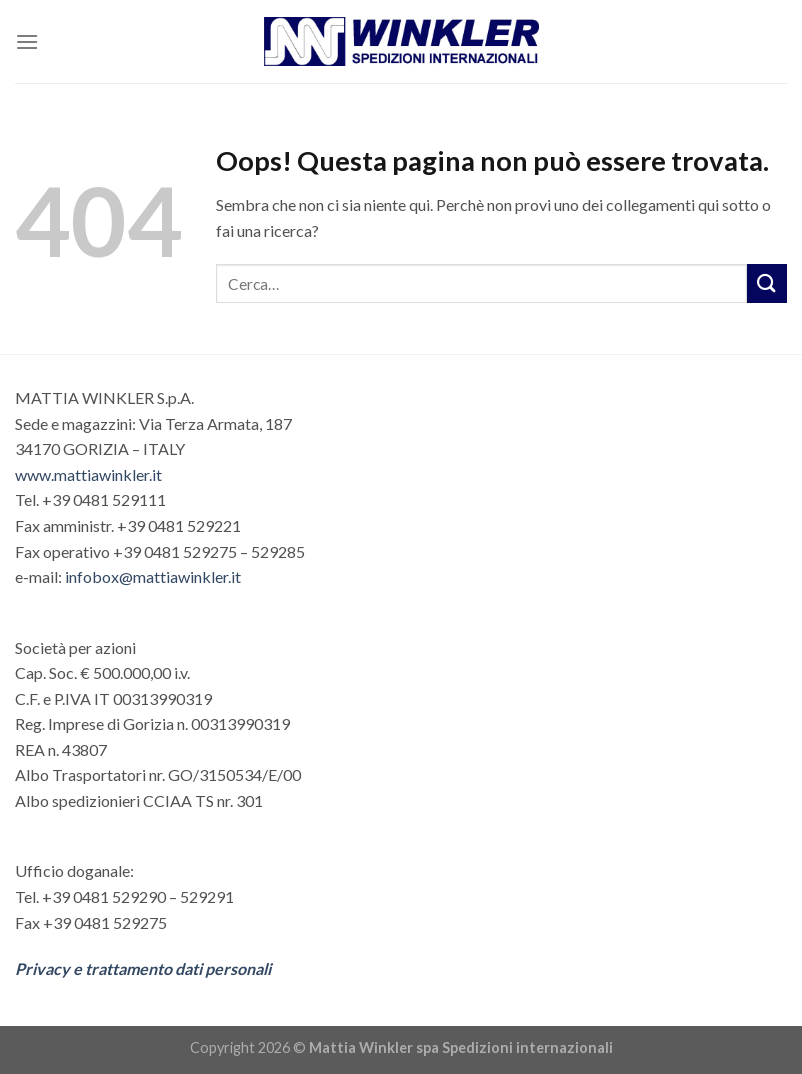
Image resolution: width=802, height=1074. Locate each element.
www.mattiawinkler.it (88, 474)
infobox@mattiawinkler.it (153, 576)
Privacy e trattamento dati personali (143, 968)
